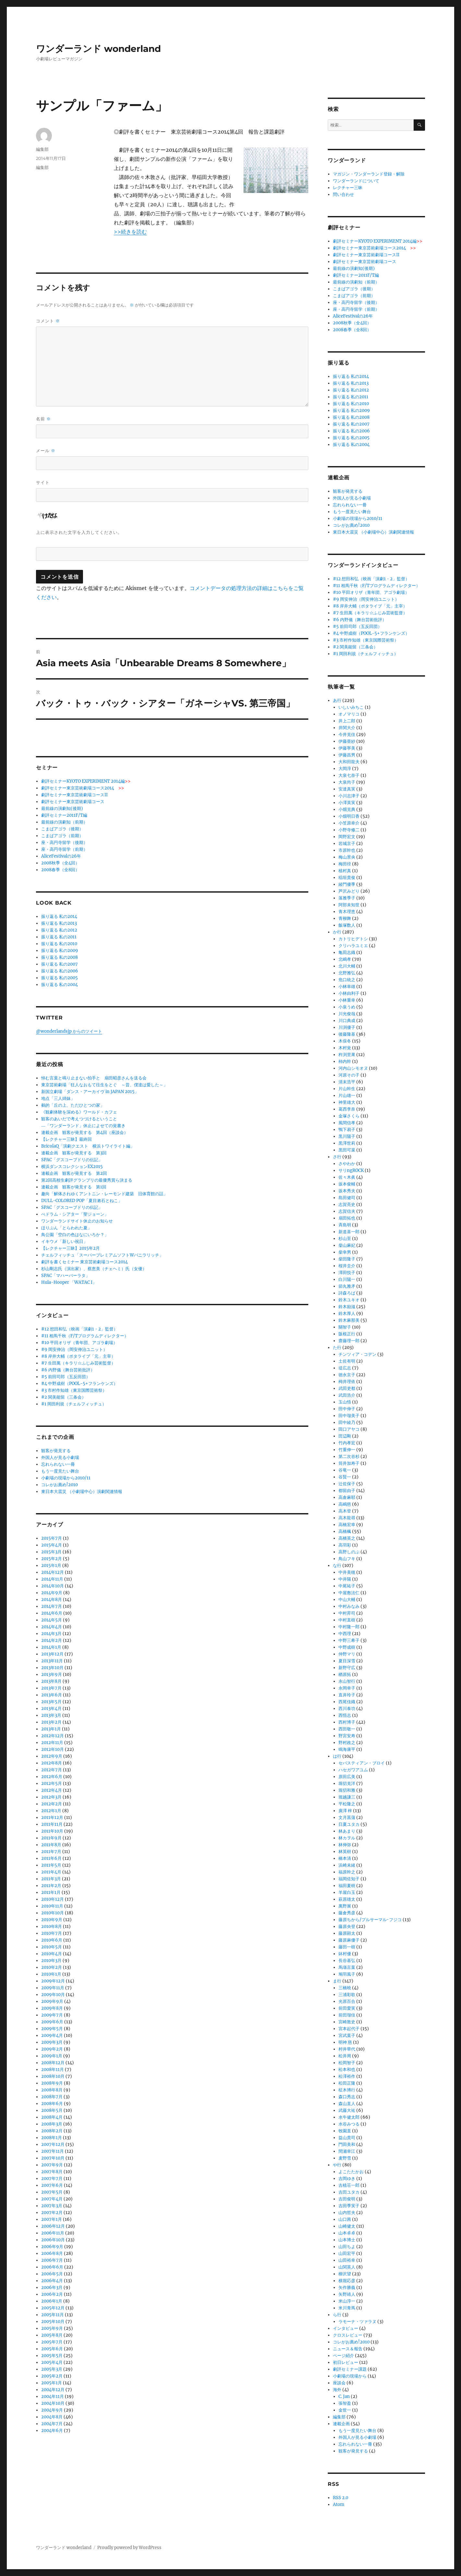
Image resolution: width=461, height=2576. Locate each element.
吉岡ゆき (346, 2178)
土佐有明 (346, 1361)
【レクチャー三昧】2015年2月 (70, 1248)
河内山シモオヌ (353, 1068)
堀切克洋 (346, 1783)
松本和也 (346, 2069)
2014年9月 (51, 1592)
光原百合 (346, 2001)
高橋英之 (346, 1538)
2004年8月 (52, 2417)
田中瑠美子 (349, 1415)
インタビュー (345, 2328)
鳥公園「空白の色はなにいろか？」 (75, 1234)
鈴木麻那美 (349, 1320)
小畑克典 (346, 809)
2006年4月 (52, 2280)
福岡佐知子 (349, 1879)
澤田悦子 (346, 1272)
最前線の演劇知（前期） (64, 822)
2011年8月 (51, 1845)
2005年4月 (52, 2362)
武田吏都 (346, 1388)
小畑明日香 (349, 816)
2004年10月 (53, 2403)
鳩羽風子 (346, 1974)
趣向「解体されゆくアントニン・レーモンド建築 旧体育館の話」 (104, 1194)
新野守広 (346, 1667)
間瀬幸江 (346, 2151)
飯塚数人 (346, 925)
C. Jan (344, 2396)
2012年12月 (52, 1736)
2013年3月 (51, 1715)
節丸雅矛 (346, 1286)
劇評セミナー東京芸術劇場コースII (74, 795)
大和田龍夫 (349, 761)
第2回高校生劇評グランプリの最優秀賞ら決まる (86, 1180)
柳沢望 (344, 2274)
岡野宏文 (346, 836)
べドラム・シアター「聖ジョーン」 (75, 1214)
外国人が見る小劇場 (60, 1457)
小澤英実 (346, 802)
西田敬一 (346, 1729)
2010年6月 (51, 1940)
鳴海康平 (346, 1749)
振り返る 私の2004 (59, 984)
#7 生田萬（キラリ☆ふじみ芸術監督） (78, 1363)
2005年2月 (52, 2376)
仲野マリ (346, 1654)
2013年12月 (52, 1654)
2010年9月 (51, 1919)
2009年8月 (52, 2008)
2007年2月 (52, 2212)
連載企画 (341, 2423)
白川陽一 (346, 1279)
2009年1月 (51, 2056)
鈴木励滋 (346, 1306)
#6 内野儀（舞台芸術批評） (68, 1370)
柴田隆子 (346, 1259)
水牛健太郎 (349, 2117)
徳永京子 (346, 1375)
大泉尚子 (346, 782)
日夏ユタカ (349, 1824)
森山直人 (346, 2103)
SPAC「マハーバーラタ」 (65, 1275)
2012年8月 (51, 1763)
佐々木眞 (346, 1177)
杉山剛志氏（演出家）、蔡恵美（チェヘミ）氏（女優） (94, 1268)
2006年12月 (53, 2226)
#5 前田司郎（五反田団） (65, 1376)
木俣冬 (344, 1041)
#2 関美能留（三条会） (63, 1397)
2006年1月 (51, 2301)
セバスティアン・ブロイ (361, 1763)
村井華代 (346, 2049)
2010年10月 (52, 1913)
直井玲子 (346, 1695)
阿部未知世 (349, 905)
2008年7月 (52, 2097)
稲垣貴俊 (346, 877)
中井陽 (344, 1579)
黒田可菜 (346, 1150)
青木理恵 (346, 911)
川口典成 (346, 1020)
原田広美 (346, 1776)
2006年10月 (53, 2240)
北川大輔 (346, 966)
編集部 (42, 149)
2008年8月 (52, 2090)
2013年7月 (51, 1688)
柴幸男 (344, 1252)
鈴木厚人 (346, 1313)
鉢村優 (344, 1953)
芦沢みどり (349, 891)
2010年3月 (51, 1960)
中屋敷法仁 (349, 1592)
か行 (337, 932)
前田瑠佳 (346, 2015)
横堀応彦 (346, 2280)
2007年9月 (52, 2165)
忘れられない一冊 (58, 1464)
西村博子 (346, 1722)
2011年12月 (52, 1817)
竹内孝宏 (346, 1443)
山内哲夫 (346, 2212)
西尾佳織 (346, 1701)
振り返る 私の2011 (59, 937)
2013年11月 (52, 1661)
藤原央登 (346, 1926)
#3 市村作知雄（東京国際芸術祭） (74, 1390)
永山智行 (346, 1681)
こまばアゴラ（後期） (62, 829)
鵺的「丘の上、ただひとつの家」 (72, 1105)
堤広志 (344, 1368)
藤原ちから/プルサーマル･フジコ (370, 1919)
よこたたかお (351, 2171)
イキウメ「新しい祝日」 (64, 1241)
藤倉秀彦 (346, 1913)
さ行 (337, 1157)
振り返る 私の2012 (59, 930)
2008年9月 (52, 2083)
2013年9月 (51, 1674)
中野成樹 (346, 1647)
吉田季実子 (349, 2206)
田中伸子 (346, 1409)
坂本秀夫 (346, 1191)
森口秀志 (346, 2097)
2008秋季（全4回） (60, 863)
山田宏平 (346, 2253)
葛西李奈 (346, 1109)
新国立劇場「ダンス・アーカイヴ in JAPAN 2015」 (90, 1091)
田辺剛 (344, 1436)
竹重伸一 (346, 1449)
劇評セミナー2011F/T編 (64, 815)
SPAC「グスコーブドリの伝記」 (71, 1159)
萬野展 (344, 1906)
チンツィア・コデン (357, 1354)
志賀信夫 (346, 1211)
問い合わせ (343, 194)
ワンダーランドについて (356, 181)
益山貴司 (346, 2137)
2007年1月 (51, 2219)
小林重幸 (346, 1000)
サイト (43, 482)
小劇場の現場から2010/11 (65, 1478)
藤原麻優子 (349, 1940)
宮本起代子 (349, 2028)
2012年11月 (52, 1742)
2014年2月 (51, 1640)
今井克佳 (346, 734)
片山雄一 (346, 1095)
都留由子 (346, 1490)
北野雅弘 (346, 973)
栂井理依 (346, 1381)
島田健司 (346, 1197)
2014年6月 (51, 1613)
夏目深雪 (346, 1661)
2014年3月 (51, 1633)
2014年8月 (51, 1599)
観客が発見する (56, 1450)
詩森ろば (346, 1293)
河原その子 (349, 1075)
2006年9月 (52, 2246)
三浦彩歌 (346, 1994)
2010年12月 (52, 1899)
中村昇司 (346, 1613)
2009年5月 (52, 2028)
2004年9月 (52, 2410)
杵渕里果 (346, 1054)
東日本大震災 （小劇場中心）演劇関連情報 (81, 1491)
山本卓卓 (346, 2233)
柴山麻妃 (346, 1245)
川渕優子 (346, 1027)
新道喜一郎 (349, 1231)
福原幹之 (346, 1872)
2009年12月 (53, 1981)
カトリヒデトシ (353, 939)
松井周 (344, 2056)
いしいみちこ (351, 707)
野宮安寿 (346, 1736)
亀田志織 (346, 952)
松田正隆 (346, 2083)
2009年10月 (53, 1994)
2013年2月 (51, 1722)
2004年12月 (53, 2389)
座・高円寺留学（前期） (64, 849)
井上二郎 (346, 721)
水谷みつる (349, 2124)
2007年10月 (53, 2158)
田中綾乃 (346, 1422)
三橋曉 (344, 1988)
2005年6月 (52, 2349)
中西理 (344, 1633)
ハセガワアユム (353, 1770)
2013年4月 (51, 1708)
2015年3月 (51, 1552)
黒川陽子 (346, 1136)
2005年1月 (51, 2383)
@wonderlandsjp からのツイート (69, 1031)
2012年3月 (51, 1797)
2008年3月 (51, 2124)
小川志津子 (349, 796)
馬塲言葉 (346, 1967)
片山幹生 (346, 1088)
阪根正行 (346, 1334)
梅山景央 (346, 857)
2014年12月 (52, 1572)
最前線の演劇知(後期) (62, 808)
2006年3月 (52, 2287)
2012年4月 (51, 1790)
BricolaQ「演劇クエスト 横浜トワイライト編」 (88, 1146)
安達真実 (346, 789)
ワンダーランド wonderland (98, 48)
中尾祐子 (346, 1586)
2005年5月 (52, 2355)
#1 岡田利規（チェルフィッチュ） (73, 1404)
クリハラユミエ (353, 945)
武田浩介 (346, 1395)
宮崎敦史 (346, 2022)
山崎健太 (346, 2226)
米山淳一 (346, 2301)
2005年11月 (52, 2314)
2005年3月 (51, 2369)
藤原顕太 (346, 1933)
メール (45, 450)
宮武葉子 (346, 2035)
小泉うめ (346, 1007)
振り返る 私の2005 (59, 978)
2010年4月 (51, 1953)
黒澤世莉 (346, 1143)
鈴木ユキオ (349, 1300)
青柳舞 (344, 918)
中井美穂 (346, 1572)
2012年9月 (51, 1756)
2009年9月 (52, 2001)
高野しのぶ (349, 1552)
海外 (337, 2389)
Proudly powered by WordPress (129, 2547)
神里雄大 (346, 1102)
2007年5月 (52, 2192)
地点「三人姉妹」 (58, 1098)
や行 (337, 2165)
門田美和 (346, 2144)
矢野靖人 (346, 2294)
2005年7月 (52, 2342)
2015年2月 (51, 1558)
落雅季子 (346, 898)
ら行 (337, 2314)
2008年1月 (51, 2137)
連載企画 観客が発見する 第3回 (74, 1153)
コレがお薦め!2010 (59, 1484)
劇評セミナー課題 (350, 2369)
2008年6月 (52, 2103)
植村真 (344, 870)
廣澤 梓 (345, 1810)
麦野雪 (344, 2158)
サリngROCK (351, 1170)
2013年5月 (51, 1701)
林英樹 (344, 1851)
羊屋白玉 (346, 1892)
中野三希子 (349, 1640)
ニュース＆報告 (347, 2349)
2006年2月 (52, 2294)
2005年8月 (52, 2335)
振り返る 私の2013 (59, 923)
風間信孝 (346, 1122)
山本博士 (346, 2240)
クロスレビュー (347, 2335)
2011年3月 (51, 1879)
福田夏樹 (346, 1885)
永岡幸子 (346, 1688)
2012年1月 (51, 1810)
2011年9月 (51, 1838)
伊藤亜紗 (346, 741)
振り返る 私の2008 (59, 957)
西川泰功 (346, 1708)
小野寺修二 (349, 830)
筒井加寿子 (349, 1463)
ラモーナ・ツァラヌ (357, 2321)
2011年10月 (52, 1831)
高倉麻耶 (346, 1497)
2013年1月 (51, 1729)
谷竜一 (344, 1470)
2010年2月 (51, 1967)
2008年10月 (53, 2076)
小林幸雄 (346, 986)
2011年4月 (51, 1872)
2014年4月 (51, 1627)
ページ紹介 (343, 2355)
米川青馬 (346, 2308)
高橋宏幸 (346, 1524)
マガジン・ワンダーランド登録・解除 (369, 174)
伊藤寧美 (346, 748)
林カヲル (346, 1838)
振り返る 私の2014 (59, 916)
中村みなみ (349, 1606)
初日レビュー (345, 2362)
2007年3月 (51, 2206)
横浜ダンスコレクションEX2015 (72, 1166)
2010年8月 (51, 1926)
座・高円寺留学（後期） (64, 842)
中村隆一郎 (349, 1627)
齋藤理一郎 (349, 1340)
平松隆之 (346, 1804)
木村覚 (344, 1048)
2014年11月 (52, 1579)
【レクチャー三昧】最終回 (66, 1139)
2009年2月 (52, 2049)
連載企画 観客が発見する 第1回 (73, 1187)
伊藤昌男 (346, 755)
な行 (337, 1565)
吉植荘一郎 (349, 2185)
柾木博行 (346, 2090)
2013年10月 (52, 1667)
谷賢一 (344, 1477)
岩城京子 (346, 843)
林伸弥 (344, 1845)
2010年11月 (52, 1906)
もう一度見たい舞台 (60, 1471)
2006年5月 (52, 2274)
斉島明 (344, 1225)
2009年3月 (52, 2042)
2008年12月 (53, 2062)
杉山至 (344, 1238)
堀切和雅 (346, 1790)
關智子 (344, 1327)
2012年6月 (51, 1776)
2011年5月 (51, 1865)
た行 (337, 1347)
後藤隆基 (346, 1034)
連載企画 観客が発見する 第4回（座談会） (84, 1132)
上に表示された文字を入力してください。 (79, 532)
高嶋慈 (344, 1504)
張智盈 (344, 2403)
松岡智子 (346, 2062)
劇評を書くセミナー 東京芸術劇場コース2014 (84, 1262)
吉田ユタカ (349, 2192)
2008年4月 (52, 2117)
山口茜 (344, 2219)
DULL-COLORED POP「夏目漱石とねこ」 (81, 1200)
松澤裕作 (346, 2076)
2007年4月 (52, 2199)
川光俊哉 (346, 1014)
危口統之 (346, 979)
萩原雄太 (346, 1899)
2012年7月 (51, 1770)
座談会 (339, 2383)
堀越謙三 (346, 1797)
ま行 (337, 1981)
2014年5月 (51, 1620)
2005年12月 (53, 2308)
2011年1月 (51, 1892)
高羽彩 (344, 1545)
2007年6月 (52, 2185)
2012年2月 (51, 1804)
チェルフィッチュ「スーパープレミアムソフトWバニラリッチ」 (102, 1255)
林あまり (346, 1831)
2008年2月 (52, 2131)
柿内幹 (344, 1061)
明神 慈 (345, 2042)
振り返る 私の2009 (59, 950)
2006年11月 (52, 2233)
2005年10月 (53, 2321)
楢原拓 (344, 1674)
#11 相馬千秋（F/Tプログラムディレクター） (84, 1336)
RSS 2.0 (340, 2497)
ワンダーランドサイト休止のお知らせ (77, 1221)
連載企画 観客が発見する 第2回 (74, 1173)
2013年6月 (51, 1695)
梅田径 (344, 864)
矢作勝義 (346, 2287)
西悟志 (344, 1715)
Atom (338, 2504)
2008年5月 (52, 2110)
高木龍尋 (346, 1518)
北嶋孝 (344, 959)
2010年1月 (51, 1974)
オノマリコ (349, 714)
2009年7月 (52, 2015)
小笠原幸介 (349, 823)
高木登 (344, 1511)
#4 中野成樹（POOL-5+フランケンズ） (79, 1383)
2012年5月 (51, 1783)
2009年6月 (52, 2022)
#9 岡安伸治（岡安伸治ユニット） (74, 1349)
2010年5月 (51, 1947)
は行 (337, 1756)
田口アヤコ (349, 1429)
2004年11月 (52, 2396)
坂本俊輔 (346, 1184)
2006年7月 (52, 2260)
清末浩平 (346, 1082)
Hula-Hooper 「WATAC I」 (69, 1282)
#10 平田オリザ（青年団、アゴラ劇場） (79, 1342)
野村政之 (346, 1742)
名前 (43, 419)
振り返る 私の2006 (59, 971)
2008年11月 (52, 2069)
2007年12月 (53, 2144)
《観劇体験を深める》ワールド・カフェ (79, 1112)
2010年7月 (51, 1933)
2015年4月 (51, 1545)
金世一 (344, 2410)
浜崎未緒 (346, 1865)
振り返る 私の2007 (59, 964)
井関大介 (346, 727)
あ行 (337, 700)
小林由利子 (349, 993)
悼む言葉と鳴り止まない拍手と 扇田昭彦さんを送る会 (94, 1078)
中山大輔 (346, 1599)
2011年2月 (51, 1885)
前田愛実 (346, 2008)
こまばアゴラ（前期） (62, 835)
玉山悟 (344, 1402)
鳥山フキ (346, 1558)
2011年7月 (51, 1851)
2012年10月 (52, 1749)
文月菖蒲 (346, 1817)
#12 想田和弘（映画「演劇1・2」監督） (79, 1329)
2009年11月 (52, 1988)
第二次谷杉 (349, 1456)
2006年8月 (52, 2253)
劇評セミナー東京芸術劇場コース (72, 801)
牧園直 (344, 2131)
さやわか (346, 1163)
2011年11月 (52, 1824)
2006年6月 (52, 2267)
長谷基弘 (346, 1960)
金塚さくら (349, 1116)
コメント (48, 321)
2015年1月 (51, 1565)
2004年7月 (52, 2423)
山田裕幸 (346, 2260)
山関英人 (346, 2267)
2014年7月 (51, 1606)
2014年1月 (51, 1647)
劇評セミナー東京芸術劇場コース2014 (82, 788)
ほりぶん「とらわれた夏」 (66, 1228)
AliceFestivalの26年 (61, 856)
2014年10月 (52, 1586)
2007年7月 (52, 2178)
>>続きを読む (130, 231)
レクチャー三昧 (347, 187)
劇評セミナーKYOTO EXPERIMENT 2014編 (86, 781)
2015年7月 (51, 1538)
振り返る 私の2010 (59, 943)
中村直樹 (346, 1620)
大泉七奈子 (349, 775)
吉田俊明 (346, 2199)
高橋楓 (344, 1531)
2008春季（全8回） (60, 870)
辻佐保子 (346, 1484)
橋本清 (344, 1858)
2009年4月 (52, 2035)
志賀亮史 (346, 1204)
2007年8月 (52, 2171)
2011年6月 (51, 1858)
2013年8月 (51, 1681)
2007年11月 (52, 2151)
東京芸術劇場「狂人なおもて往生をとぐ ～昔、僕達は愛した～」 (104, 1085)
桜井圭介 (346, 1266)
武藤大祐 (346, 2110)
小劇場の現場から (350, 2376)
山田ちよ (346, 2246)
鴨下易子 (346, 1129)
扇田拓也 (346, 1218)
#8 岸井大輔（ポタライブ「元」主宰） (78, 1356)
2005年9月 (52, 2328)
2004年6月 (52, 2430)
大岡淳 (344, 768)
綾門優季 (346, 884)
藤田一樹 (346, 1947)
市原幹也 (346, 850)
